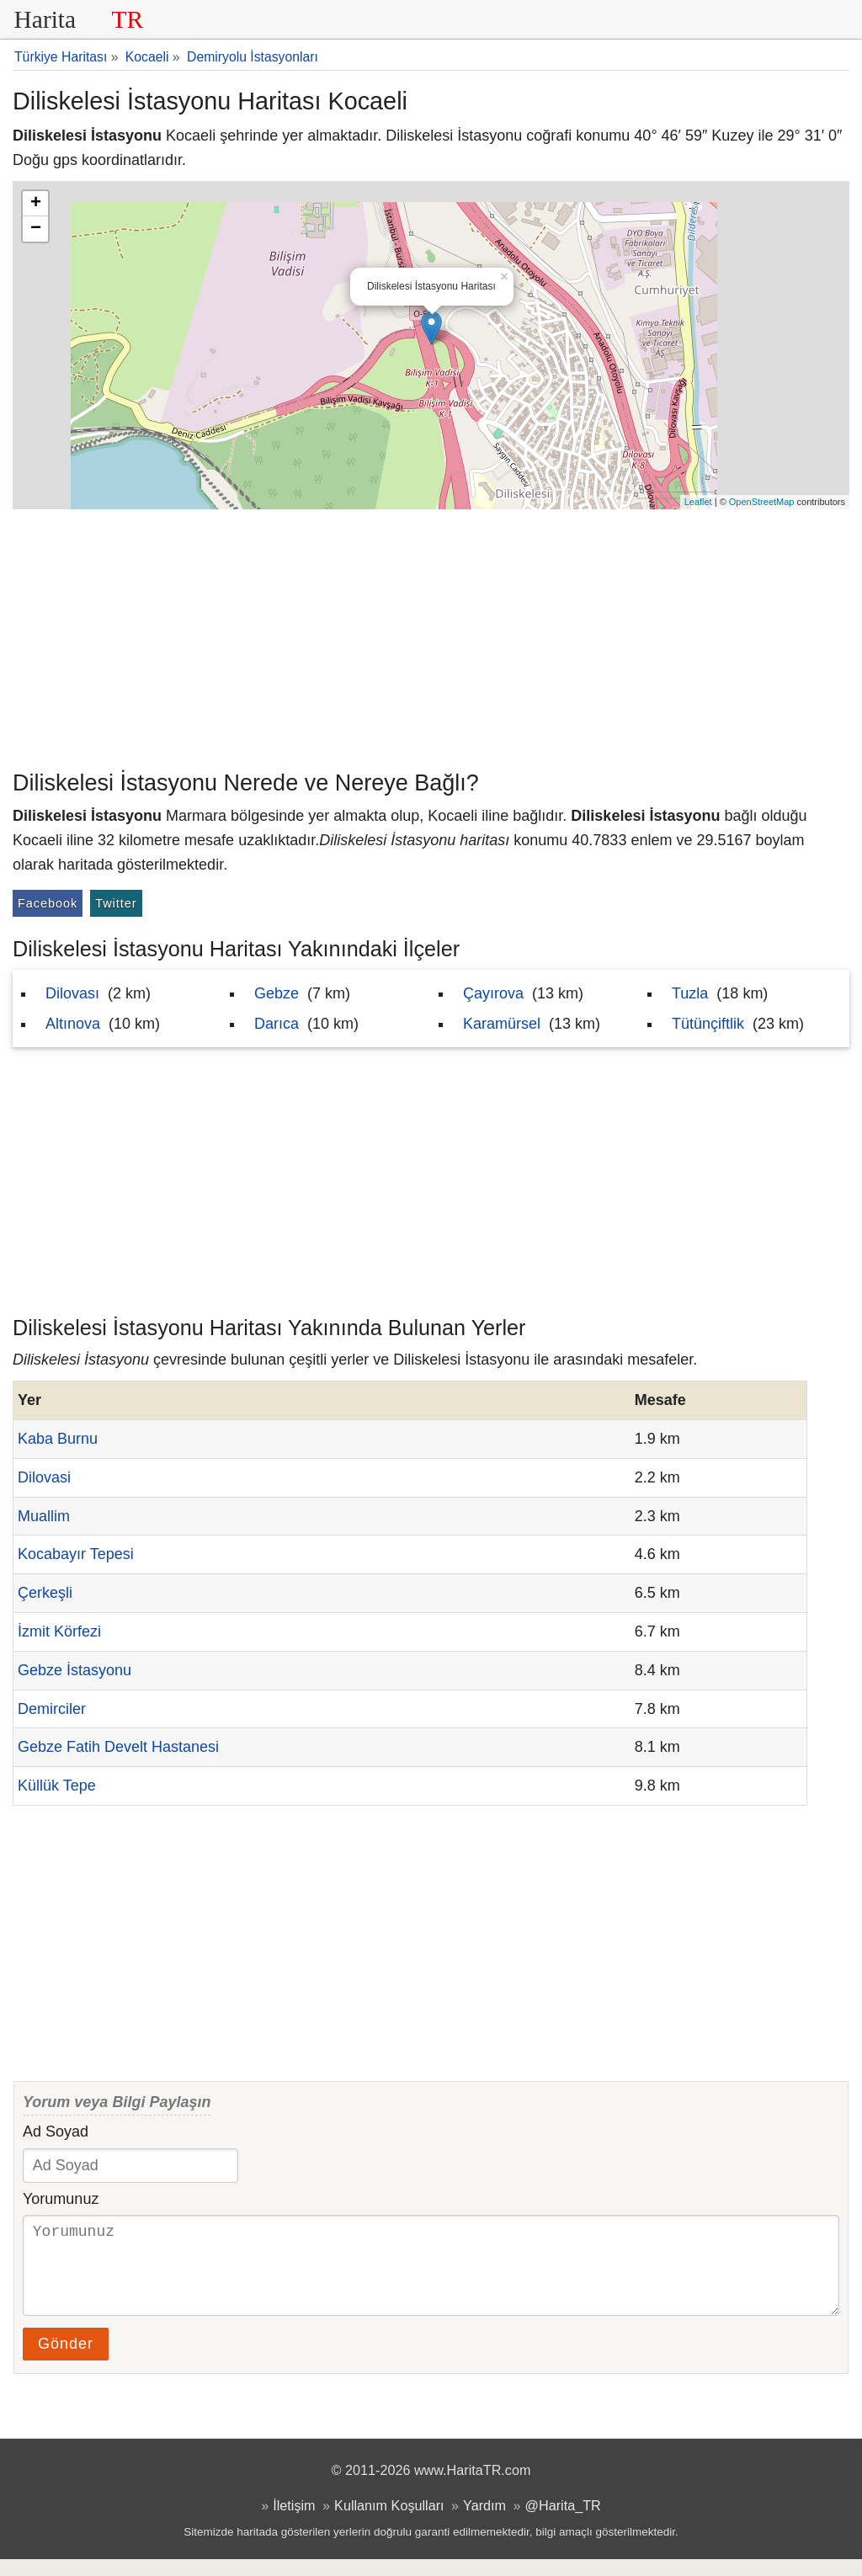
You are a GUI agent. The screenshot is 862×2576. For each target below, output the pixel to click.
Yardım (484, 2522)
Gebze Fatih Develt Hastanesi (118, 1746)
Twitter (115, 903)
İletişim (294, 2522)
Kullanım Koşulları (389, 2522)
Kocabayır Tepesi (76, 1554)
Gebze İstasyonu (74, 1670)
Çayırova (493, 993)
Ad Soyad (55, 2131)
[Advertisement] (431, 635)
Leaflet (698, 502)
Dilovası (72, 993)
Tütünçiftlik (708, 1023)
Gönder (65, 2360)
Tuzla (690, 993)
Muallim (44, 1516)
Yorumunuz (60, 2198)
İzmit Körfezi (59, 1631)
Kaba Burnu (58, 1438)
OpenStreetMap (762, 502)
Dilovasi (44, 1477)
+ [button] (35, 203)
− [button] (35, 229)
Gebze (276, 993)
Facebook (47, 903)
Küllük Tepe (57, 1785)
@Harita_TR (563, 2522)
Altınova (72, 1023)
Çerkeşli (45, 1592)
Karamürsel (501, 1023)
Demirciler (52, 1708)
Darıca (276, 1023)
